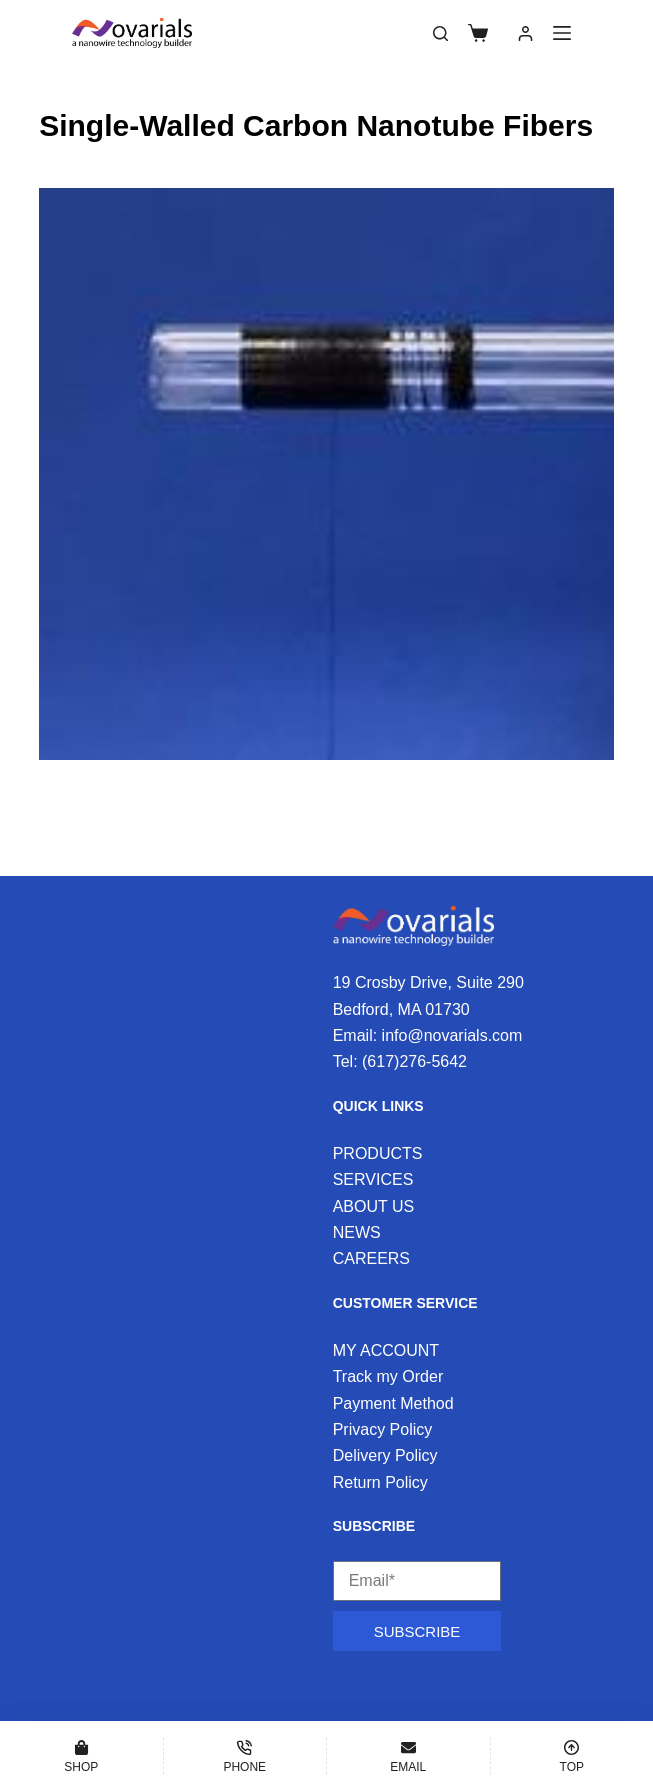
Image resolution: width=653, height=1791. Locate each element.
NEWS (357, 1232)
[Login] (525, 33)
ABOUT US (374, 1206)
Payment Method (393, 1403)
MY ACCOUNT (386, 1350)
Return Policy (380, 1482)
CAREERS (371, 1258)
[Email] (408, 1756)
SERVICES (373, 1179)
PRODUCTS (378, 1153)
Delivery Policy (385, 1455)
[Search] (440, 33)
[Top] (572, 1756)
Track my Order (388, 1376)
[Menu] (562, 33)
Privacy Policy (383, 1429)
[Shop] (81, 1756)
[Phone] (245, 1756)
